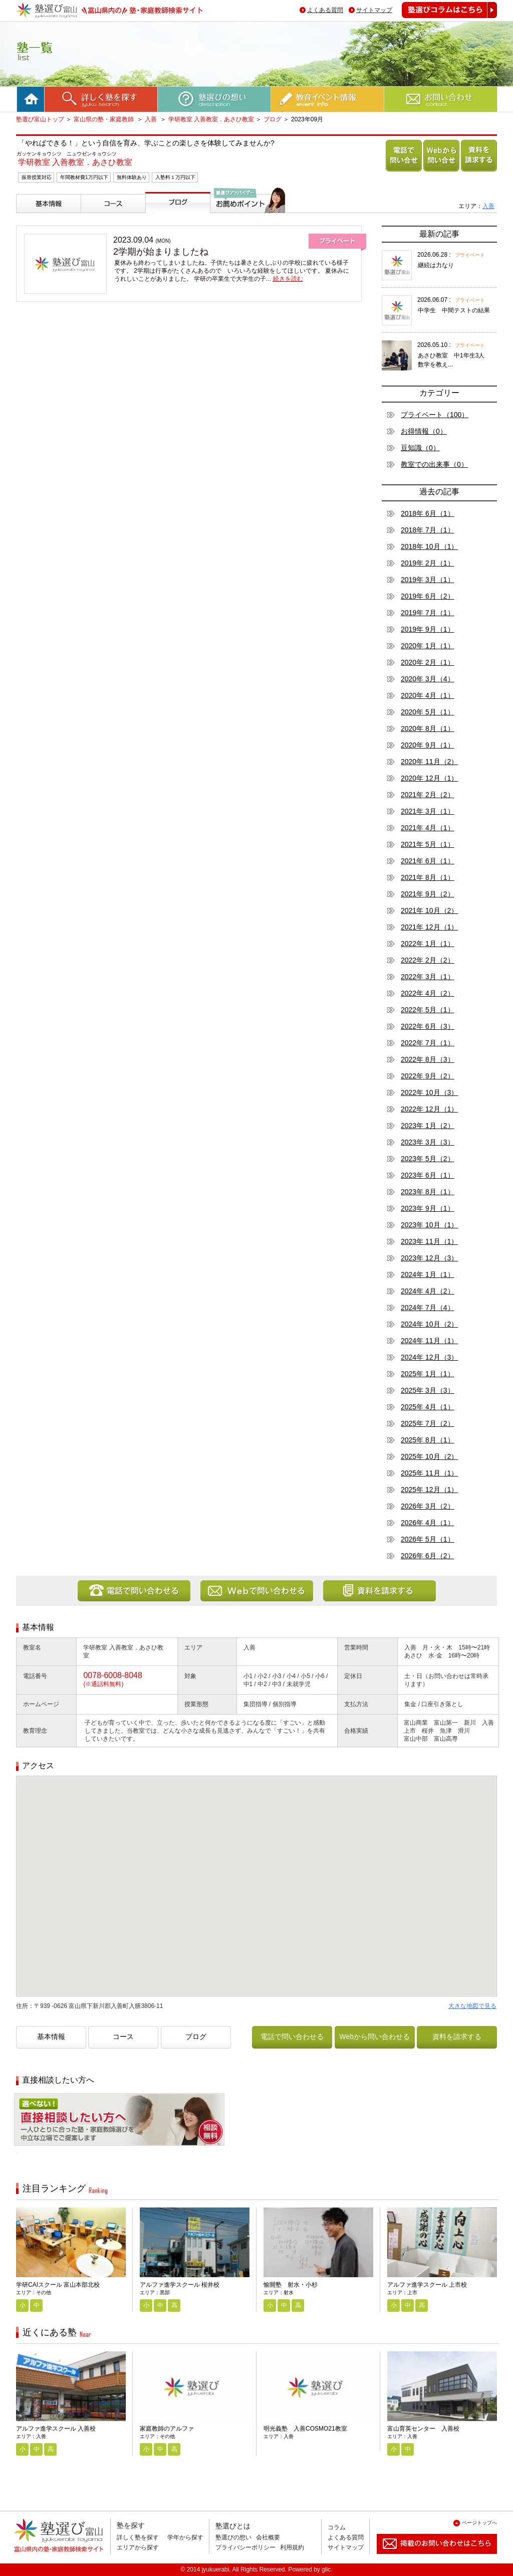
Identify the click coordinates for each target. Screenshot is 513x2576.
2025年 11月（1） (429, 1473)
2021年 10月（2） (429, 910)
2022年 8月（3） (427, 1059)
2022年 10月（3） (429, 1092)
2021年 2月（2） (427, 795)
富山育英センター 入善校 (423, 2428)
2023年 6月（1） (427, 1175)
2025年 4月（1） (427, 1407)
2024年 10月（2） (429, 1324)
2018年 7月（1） (427, 530)
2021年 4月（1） (427, 828)
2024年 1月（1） (427, 1274)
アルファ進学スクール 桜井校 (179, 2284)
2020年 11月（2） (429, 762)
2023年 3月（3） (427, 1142)
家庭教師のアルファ (167, 2428)
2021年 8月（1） (427, 877)
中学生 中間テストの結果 (454, 310)
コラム (337, 2527)
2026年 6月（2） (427, 1556)
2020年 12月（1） (429, 778)
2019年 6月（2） (427, 596)
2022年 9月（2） (427, 1076)
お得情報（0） (424, 431)
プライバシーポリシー (245, 2547)
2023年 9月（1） (427, 1208)
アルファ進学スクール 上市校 (427, 2284)
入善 (151, 119)
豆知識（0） (420, 448)
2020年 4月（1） (427, 695)
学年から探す (185, 2537)
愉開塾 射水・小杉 (291, 2284)
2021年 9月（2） (427, 894)
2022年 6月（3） (427, 1026)
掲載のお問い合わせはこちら (429, 2557)
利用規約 (292, 2547)
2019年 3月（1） (427, 580)
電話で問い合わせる (292, 2037)
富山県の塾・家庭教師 (104, 119)
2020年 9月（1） (427, 745)
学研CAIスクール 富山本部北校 (58, 2284)
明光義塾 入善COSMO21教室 (305, 2428)
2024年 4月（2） (427, 1291)
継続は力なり (436, 265)
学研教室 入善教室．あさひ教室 (211, 119)
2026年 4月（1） (427, 1523)
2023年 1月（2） (427, 1126)
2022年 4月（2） (427, 993)
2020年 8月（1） (427, 728)
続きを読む (288, 278)
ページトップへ (479, 2522)
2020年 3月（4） (427, 679)
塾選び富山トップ (40, 119)
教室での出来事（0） (434, 464)
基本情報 (32, 217)
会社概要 (268, 2537)
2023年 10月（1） (429, 1225)
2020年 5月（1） (427, 712)
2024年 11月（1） (429, 1341)
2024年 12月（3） (429, 1357)
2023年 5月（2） (427, 1159)
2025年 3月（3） (427, 1390)
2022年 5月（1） (427, 1010)
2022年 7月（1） (427, 1043)
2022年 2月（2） (427, 960)
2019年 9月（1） (427, 629)
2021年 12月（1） (429, 927)
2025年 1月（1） (427, 1374)
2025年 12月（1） (429, 1490)
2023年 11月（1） (429, 1241)
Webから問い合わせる (374, 2037)
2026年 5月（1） (427, 1539)
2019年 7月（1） (427, 613)
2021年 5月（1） (427, 844)
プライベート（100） (434, 415)
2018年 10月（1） (429, 546)
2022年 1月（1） (427, 944)
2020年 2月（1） (427, 662)
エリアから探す (138, 2547)
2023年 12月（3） (429, 1258)
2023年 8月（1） (427, 1192)
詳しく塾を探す (138, 2537)
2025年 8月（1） (427, 1440)
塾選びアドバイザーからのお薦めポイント (246, 225)
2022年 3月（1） (427, 977)
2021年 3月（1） (427, 811)
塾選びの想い (233, 2537)
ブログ (273, 119)
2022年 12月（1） (429, 1109)
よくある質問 (325, 10)
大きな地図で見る (472, 2005)
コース (93, 217)
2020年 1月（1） (427, 646)
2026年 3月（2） (427, 1506)
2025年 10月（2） (429, 1456)
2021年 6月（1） (427, 861)
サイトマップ (374, 10)
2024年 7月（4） (427, 1308)
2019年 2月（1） (427, 563)
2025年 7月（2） (427, 1423)
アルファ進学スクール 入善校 (56, 2428)
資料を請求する (456, 2037)
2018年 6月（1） (427, 513)
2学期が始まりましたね (160, 252)
